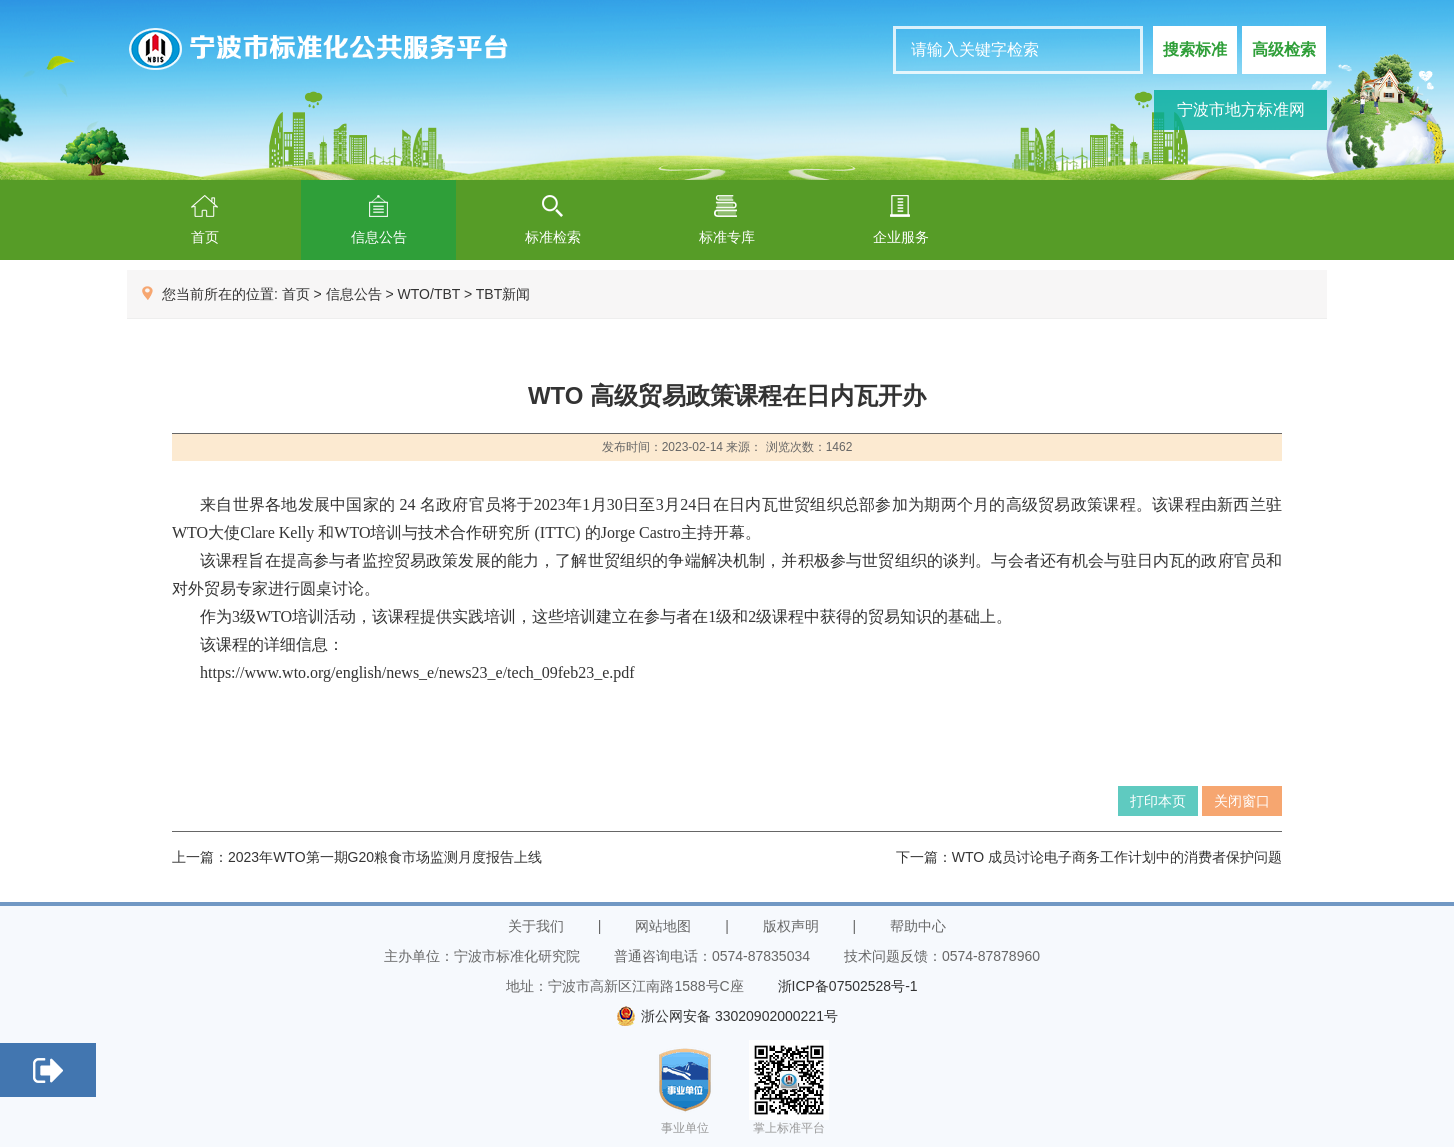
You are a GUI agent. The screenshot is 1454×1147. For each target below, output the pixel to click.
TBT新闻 (503, 294)
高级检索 (1284, 49)
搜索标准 (1195, 49)
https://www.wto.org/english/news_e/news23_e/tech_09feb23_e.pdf (417, 672)
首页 (296, 294)
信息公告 (354, 294)
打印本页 (1158, 801)
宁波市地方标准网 (1241, 109)
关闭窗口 (1242, 801)
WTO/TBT (429, 294)
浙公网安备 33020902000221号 (727, 1016)
